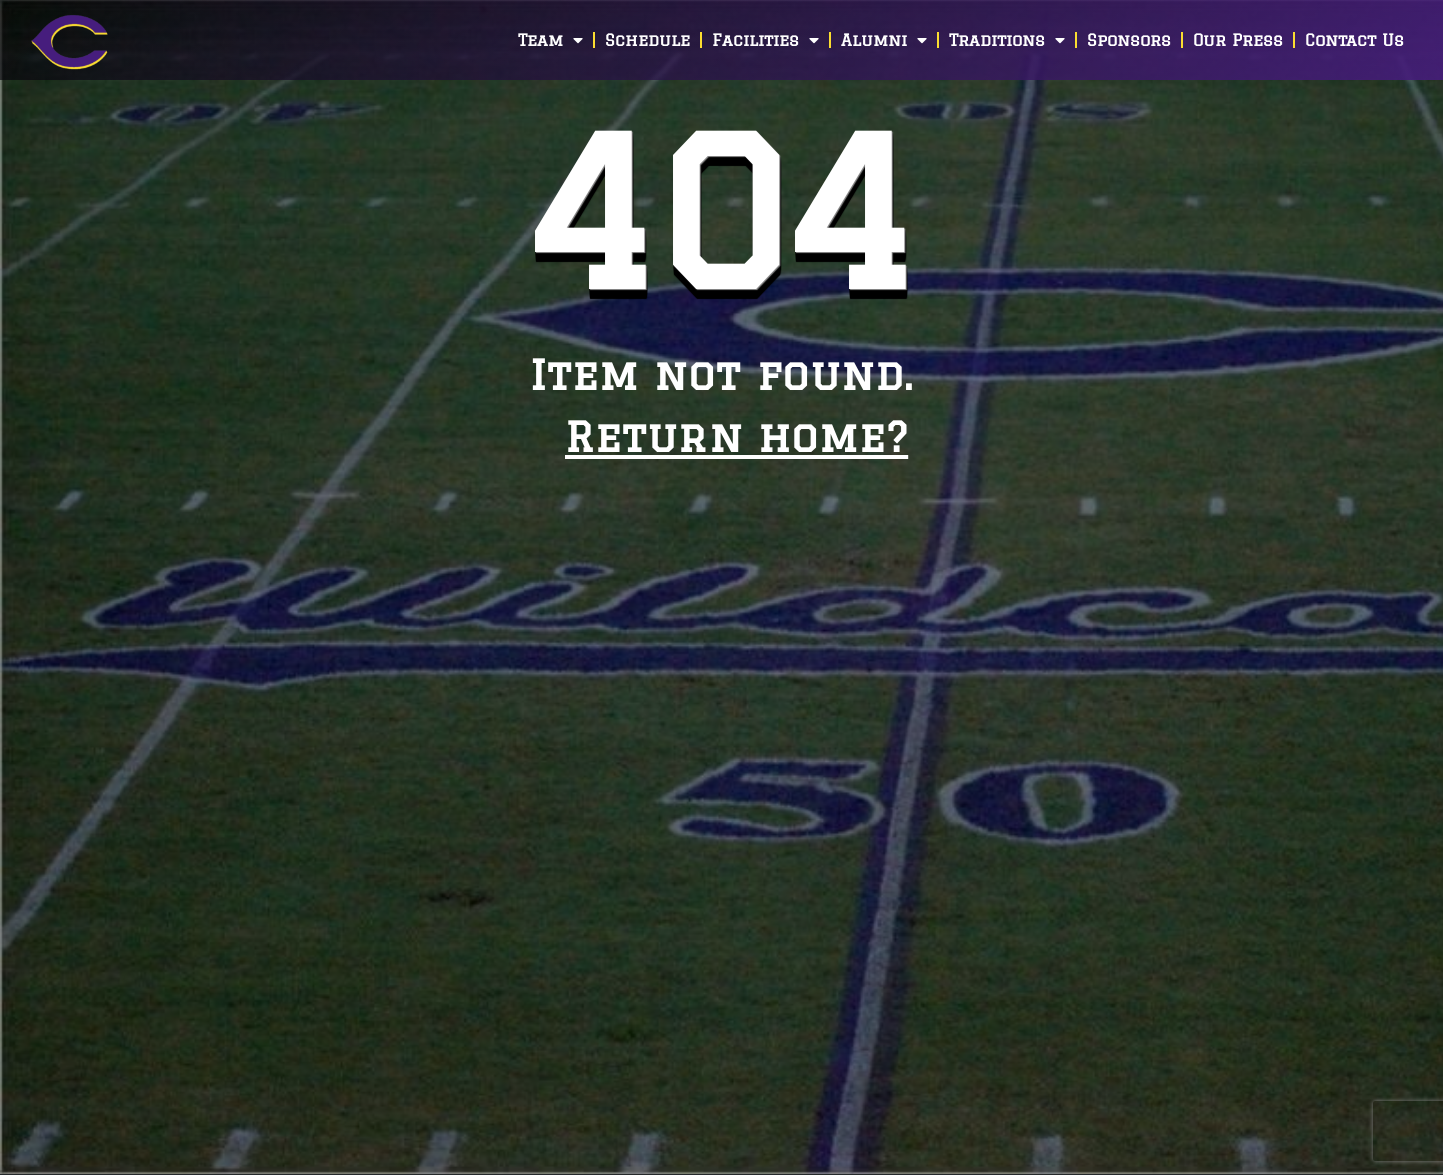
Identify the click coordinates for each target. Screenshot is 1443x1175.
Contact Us (1354, 40)
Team (550, 40)
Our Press (1238, 40)
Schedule (647, 40)
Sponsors (1129, 40)
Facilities (765, 40)
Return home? (736, 436)
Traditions (1007, 40)
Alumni (884, 40)
